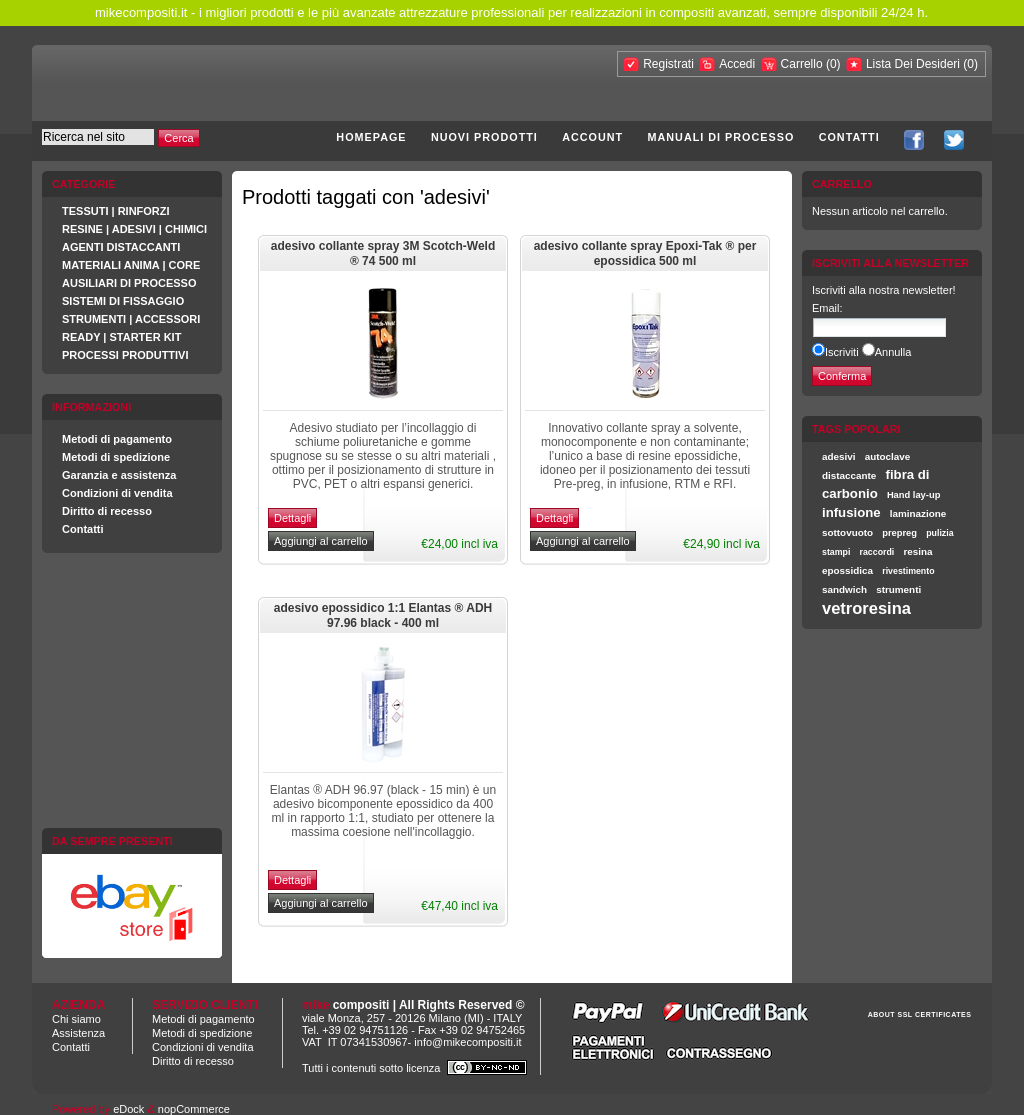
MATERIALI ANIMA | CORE (131, 265)
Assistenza (78, 1033)
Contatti (849, 137)
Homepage (371, 137)
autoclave (888, 456)
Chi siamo (76, 1019)
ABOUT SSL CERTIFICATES (920, 1014)
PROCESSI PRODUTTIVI (125, 355)
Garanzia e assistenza (119, 475)
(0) (833, 64)
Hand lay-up (913, 495)
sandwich (844, 589)
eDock (128, 1109)
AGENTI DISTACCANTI (121, 247)
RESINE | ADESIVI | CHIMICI (134, 229)
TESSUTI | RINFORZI (116, 211)
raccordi (877, 552)
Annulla (893, 352)
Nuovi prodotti (484, 137)
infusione (851, 512)
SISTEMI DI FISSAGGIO (123, 301)
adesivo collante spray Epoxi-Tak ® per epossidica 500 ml (645, 254)
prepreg (899, 533)
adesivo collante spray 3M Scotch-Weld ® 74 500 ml (383, 254)
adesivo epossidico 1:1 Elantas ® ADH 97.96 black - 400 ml (383, 616)
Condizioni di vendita (117, 493)
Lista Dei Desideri (913, 64)
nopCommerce (194, 1109)
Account (592, 137)
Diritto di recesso (107, 511)
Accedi (737, 64)
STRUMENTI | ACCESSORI (131, 319)
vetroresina (866, 608)
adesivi (839, 456)
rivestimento (908, 571)
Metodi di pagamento (117, 439)
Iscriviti (842, 352)
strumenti (898, 589)
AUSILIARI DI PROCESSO (129, 283)
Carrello (803, 64)
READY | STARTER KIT (121, 337)
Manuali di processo (721, 137)
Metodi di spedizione (116, 457)
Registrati (668, 64)
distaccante (849, 475)
